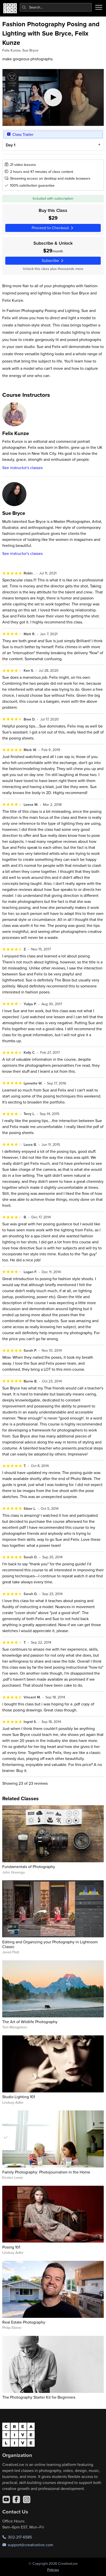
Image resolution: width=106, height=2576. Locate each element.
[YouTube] (6, 2499)
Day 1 (10, 145)
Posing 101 (11, 2247)
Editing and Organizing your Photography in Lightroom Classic (50, 1944)
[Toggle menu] (99, 7)
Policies (53, 2569)
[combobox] (56, 7)
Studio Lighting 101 (18, 2096)
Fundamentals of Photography (28, 1866)
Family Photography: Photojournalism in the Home (46, 2172)
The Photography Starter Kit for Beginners (38, 2397)
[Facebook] (16, 2499)
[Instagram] (27, 2499)
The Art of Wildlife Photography (30, 2021)
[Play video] (53, 97)
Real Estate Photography (23, 2322)
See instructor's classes (22, 467)
